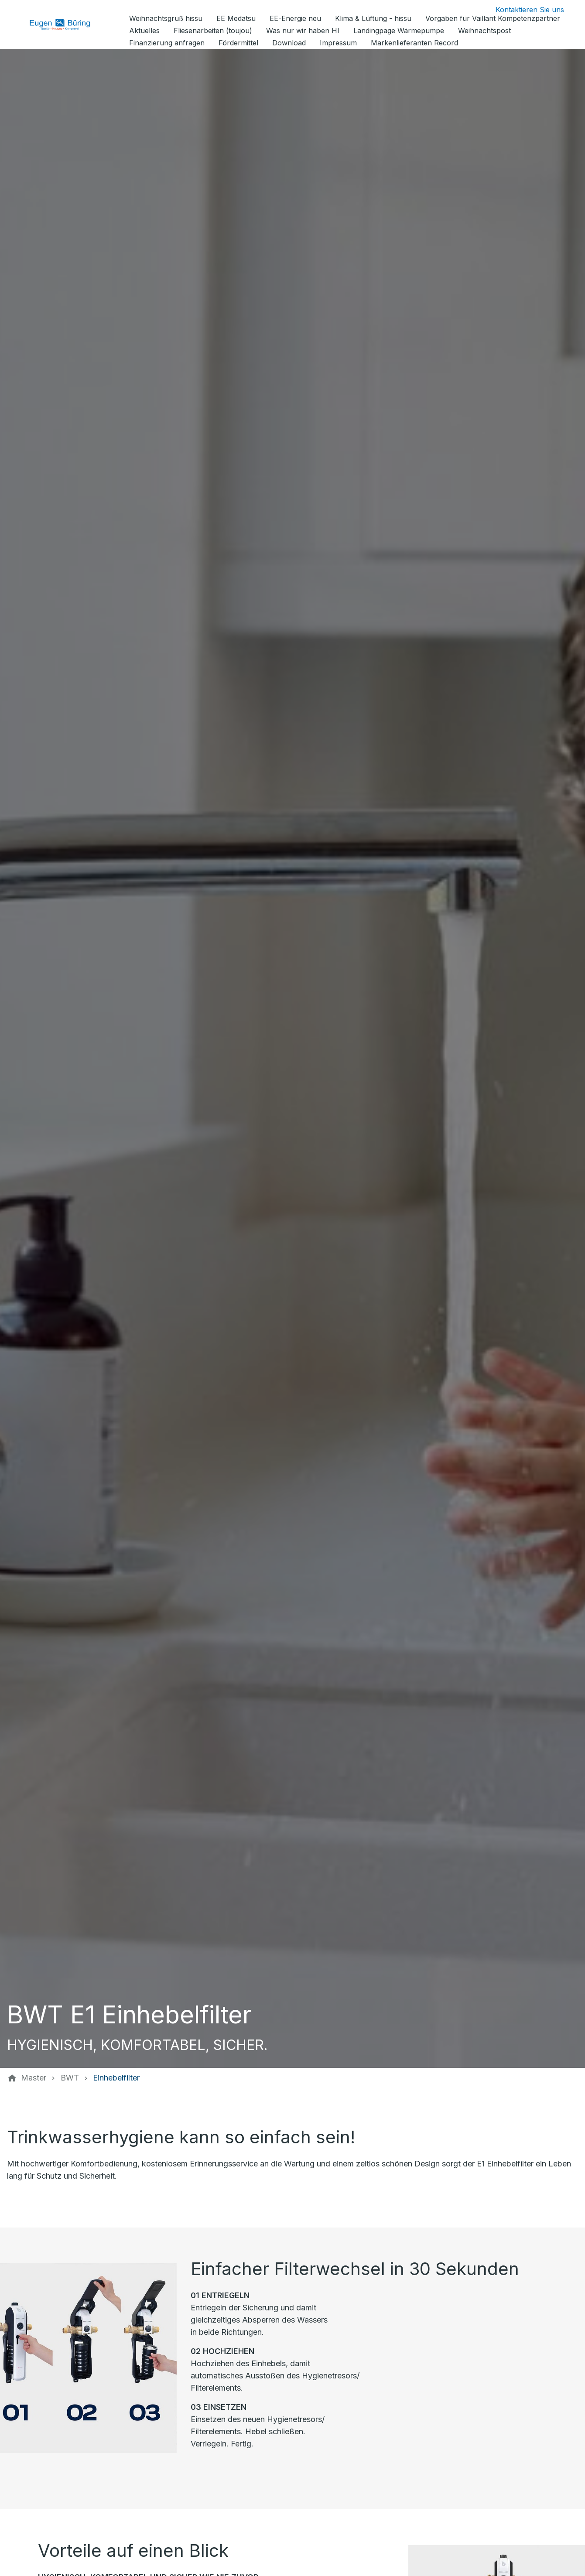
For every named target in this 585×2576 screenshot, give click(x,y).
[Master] (33, 2078)
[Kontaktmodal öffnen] (523, 9)
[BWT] (70, 2078)
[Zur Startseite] (66, 24)
